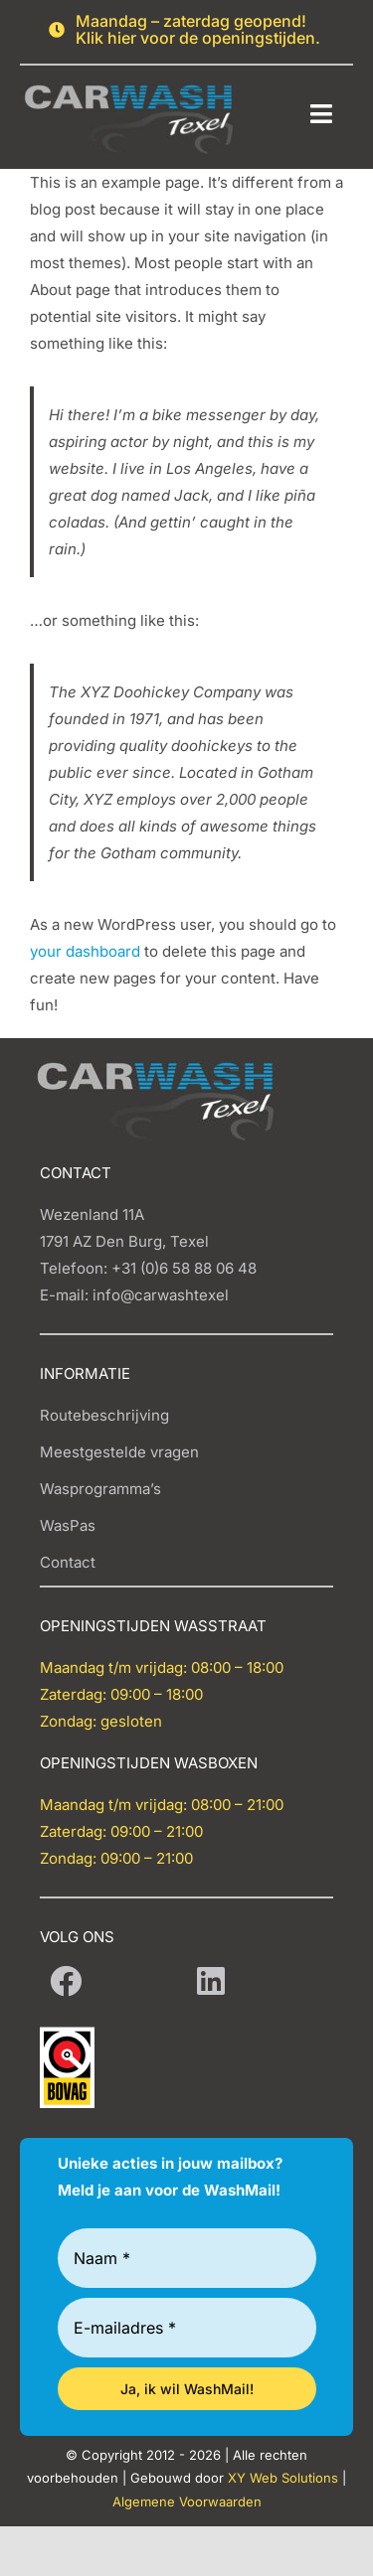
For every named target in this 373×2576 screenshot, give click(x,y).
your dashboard (85, 951)
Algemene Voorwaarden (187, 2501)
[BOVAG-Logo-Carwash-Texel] (67, 2034)
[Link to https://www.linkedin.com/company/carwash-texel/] (211, 1981)
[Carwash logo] (129, 77)
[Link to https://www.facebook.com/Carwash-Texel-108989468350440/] (66, 1981)
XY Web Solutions (283, 2478)
